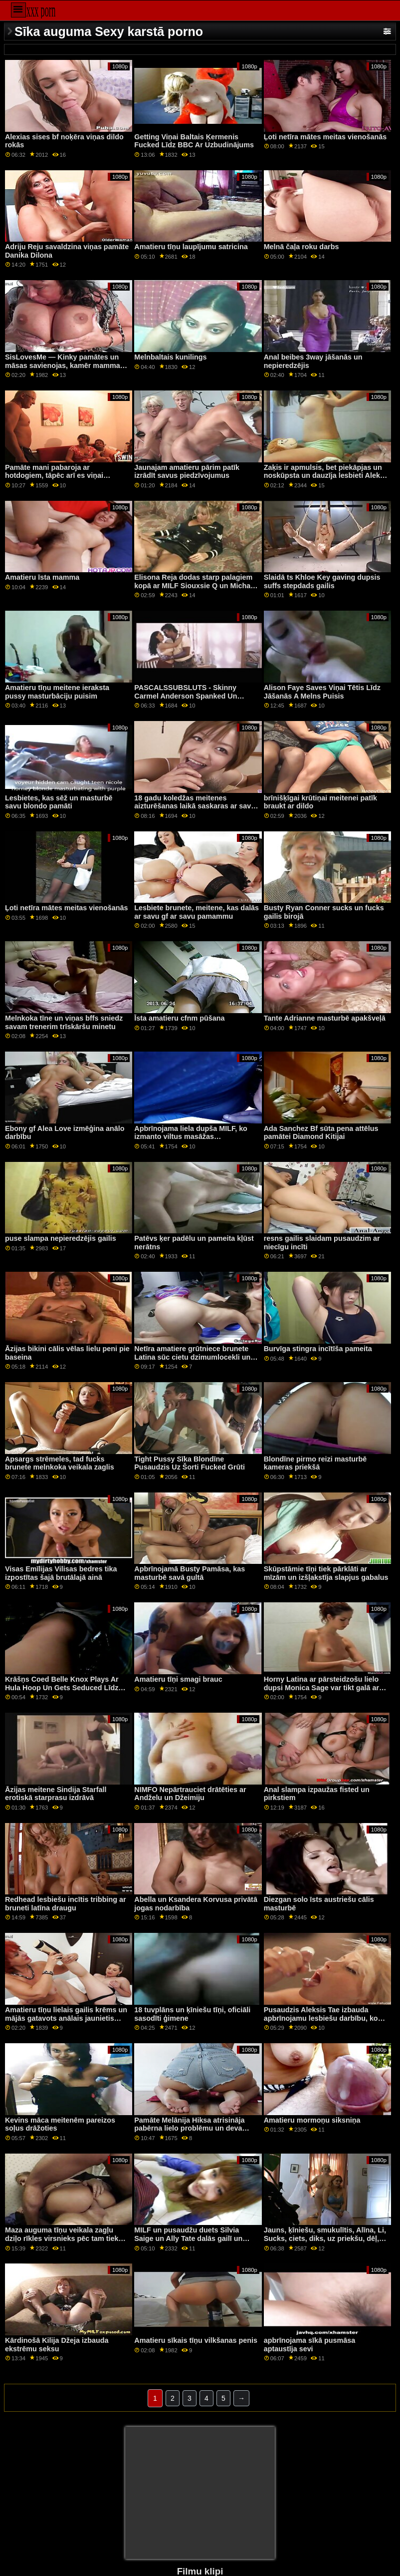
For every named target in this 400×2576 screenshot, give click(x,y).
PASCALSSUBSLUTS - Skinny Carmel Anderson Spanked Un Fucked (185, 696)
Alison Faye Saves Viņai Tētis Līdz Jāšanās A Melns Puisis (322, 692)
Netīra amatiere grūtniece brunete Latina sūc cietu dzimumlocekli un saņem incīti (192, 1357)
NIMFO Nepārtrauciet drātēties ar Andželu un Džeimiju (190, 1794)
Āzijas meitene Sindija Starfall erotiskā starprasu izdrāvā (56, 1794)
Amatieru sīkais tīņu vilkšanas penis (195, 2340)
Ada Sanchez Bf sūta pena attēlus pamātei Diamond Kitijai (321, 1132)
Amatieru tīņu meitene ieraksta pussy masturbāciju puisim (57, 692)
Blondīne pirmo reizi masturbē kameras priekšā (315, 1463)
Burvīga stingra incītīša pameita (318, 1349)
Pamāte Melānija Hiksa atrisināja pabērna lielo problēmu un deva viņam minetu (189, 2128)
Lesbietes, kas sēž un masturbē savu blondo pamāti (58, 802)
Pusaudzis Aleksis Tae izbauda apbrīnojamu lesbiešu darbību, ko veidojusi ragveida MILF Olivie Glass (326, 2018)
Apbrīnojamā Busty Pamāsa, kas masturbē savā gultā (189, 1573)
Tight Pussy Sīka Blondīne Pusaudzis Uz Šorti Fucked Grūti (189, 1463)
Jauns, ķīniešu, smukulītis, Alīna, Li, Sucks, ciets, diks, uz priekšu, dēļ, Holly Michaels (325, 2238)
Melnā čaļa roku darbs (301, 247)
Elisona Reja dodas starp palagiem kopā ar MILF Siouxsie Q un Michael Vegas (195, 585)
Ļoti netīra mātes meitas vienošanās (325, 137)
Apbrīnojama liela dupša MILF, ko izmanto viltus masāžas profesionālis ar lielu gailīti (190, 1136)
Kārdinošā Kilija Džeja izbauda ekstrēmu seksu (56, 2344)
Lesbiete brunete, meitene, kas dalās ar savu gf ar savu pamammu (196, 912)
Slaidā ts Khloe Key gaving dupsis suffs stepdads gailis (322, 581)
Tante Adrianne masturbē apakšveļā (325, 1018)
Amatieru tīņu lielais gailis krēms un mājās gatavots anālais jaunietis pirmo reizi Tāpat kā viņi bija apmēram (66, 2022)
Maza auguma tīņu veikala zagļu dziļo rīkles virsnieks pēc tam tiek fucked (61, 2238)
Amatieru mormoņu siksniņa (312, 2120)
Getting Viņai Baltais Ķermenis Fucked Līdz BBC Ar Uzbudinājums (194, 141)
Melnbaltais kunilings (170, 357)
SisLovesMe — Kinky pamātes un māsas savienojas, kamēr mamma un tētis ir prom (62, 365)
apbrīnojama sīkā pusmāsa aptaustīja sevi (310, 2344)
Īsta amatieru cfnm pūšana (179, 1018)
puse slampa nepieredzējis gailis (60, 1238)
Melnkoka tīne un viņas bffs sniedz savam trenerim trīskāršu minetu (64, 1022)
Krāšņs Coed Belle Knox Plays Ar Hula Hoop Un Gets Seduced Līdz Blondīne (62, 1687)
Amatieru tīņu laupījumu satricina (190, 247)
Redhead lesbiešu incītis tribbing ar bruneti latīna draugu (65, 1903)
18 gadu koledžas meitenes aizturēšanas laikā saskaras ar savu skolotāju (194, 806)
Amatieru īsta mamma (42, 577)
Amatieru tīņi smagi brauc (178, 1679)
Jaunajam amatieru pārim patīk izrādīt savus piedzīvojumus (186, 471)
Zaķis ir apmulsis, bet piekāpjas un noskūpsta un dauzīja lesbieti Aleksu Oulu (326, 475)
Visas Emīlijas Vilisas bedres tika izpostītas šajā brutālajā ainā (61, 1573)
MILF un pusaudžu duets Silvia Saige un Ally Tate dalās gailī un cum (188, 2238)
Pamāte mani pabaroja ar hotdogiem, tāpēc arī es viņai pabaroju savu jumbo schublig (56, 475)
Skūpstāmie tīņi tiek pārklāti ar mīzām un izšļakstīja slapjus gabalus (326, 1573)
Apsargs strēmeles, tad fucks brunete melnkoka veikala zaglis (59, 1463)
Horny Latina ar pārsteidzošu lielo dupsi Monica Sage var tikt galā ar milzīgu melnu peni (321, 1687)
